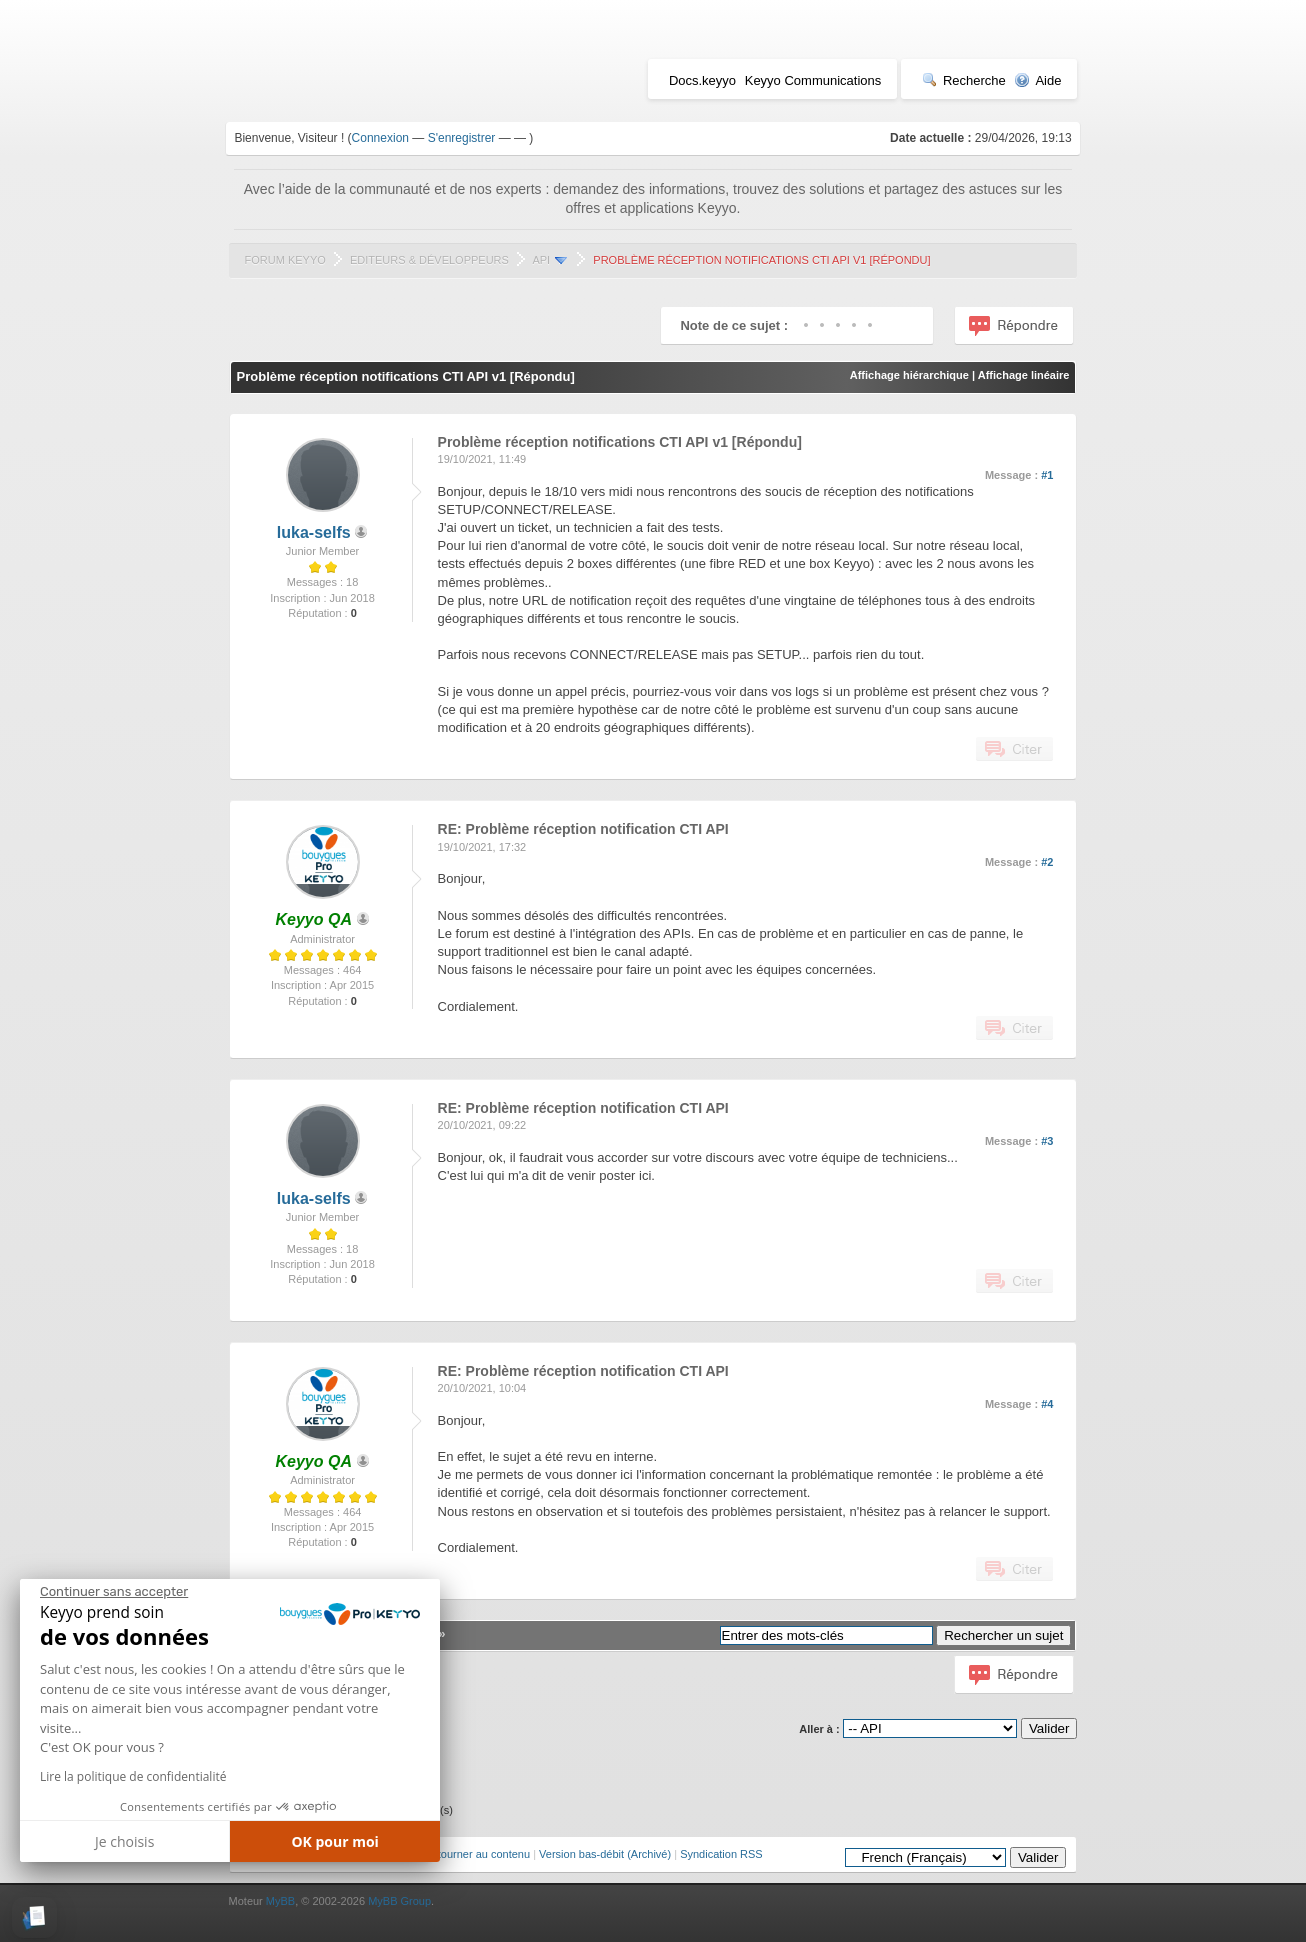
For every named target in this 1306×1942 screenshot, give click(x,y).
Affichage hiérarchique (909, 375)
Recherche (964, 80)
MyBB (280, 1901)
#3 (1047, 1141)
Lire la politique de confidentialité (133, 1776)
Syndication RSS (721, 1854)
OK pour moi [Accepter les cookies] (335, 1841)
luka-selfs (314, 532)
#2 (1047, 862)
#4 (1047, 1404)
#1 (1047, 475)
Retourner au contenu (477, 1854)
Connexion (380, 138)
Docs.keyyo (702, 80)
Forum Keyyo (285, 260)
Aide (1037, 80)
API (541, 260)
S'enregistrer (462, 138)
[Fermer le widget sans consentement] (114, 1592)
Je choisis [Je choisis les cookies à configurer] (124, 1841)
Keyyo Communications (813, 80)
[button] (34, 1917)
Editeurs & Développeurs (429, 260)
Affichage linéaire (1024, 375)
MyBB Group (399, 1901)
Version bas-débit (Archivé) (605, 1854)
